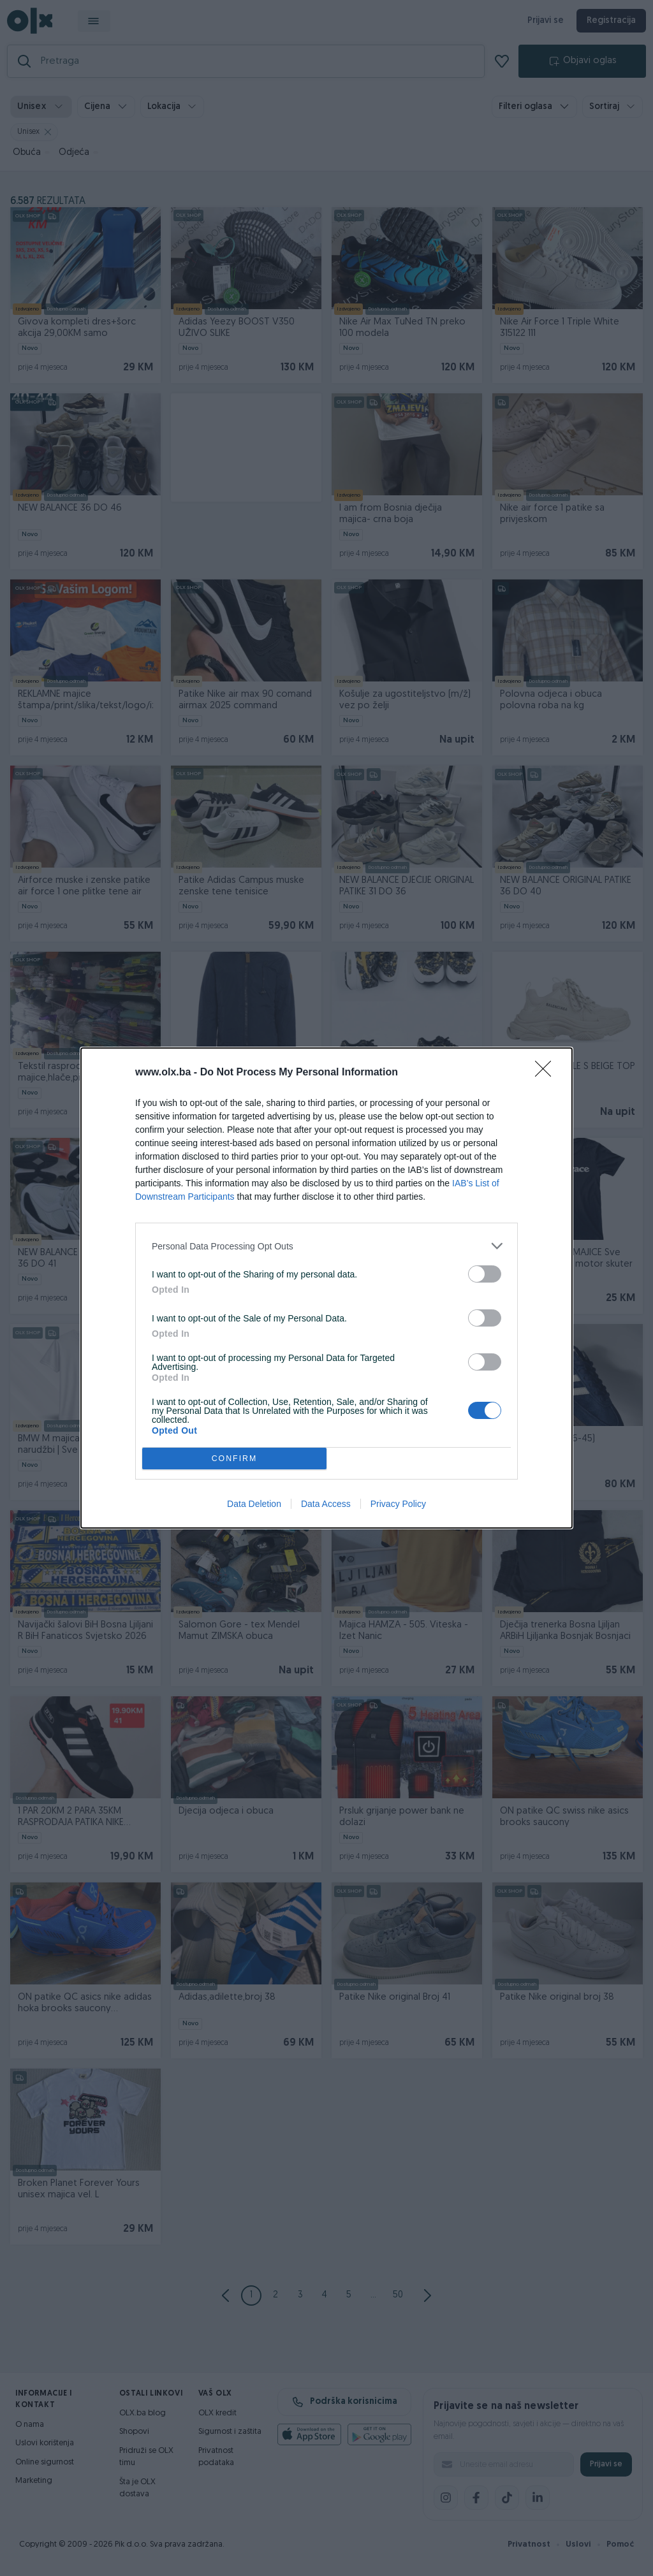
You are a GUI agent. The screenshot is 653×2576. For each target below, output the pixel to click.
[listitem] (326, 1246)
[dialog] (326, 1288)
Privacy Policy (398, 1504)
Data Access (326, 1504)
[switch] (484, 1274)
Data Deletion (254, 1504)
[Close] (547, 1073)
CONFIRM (234, 1459)
